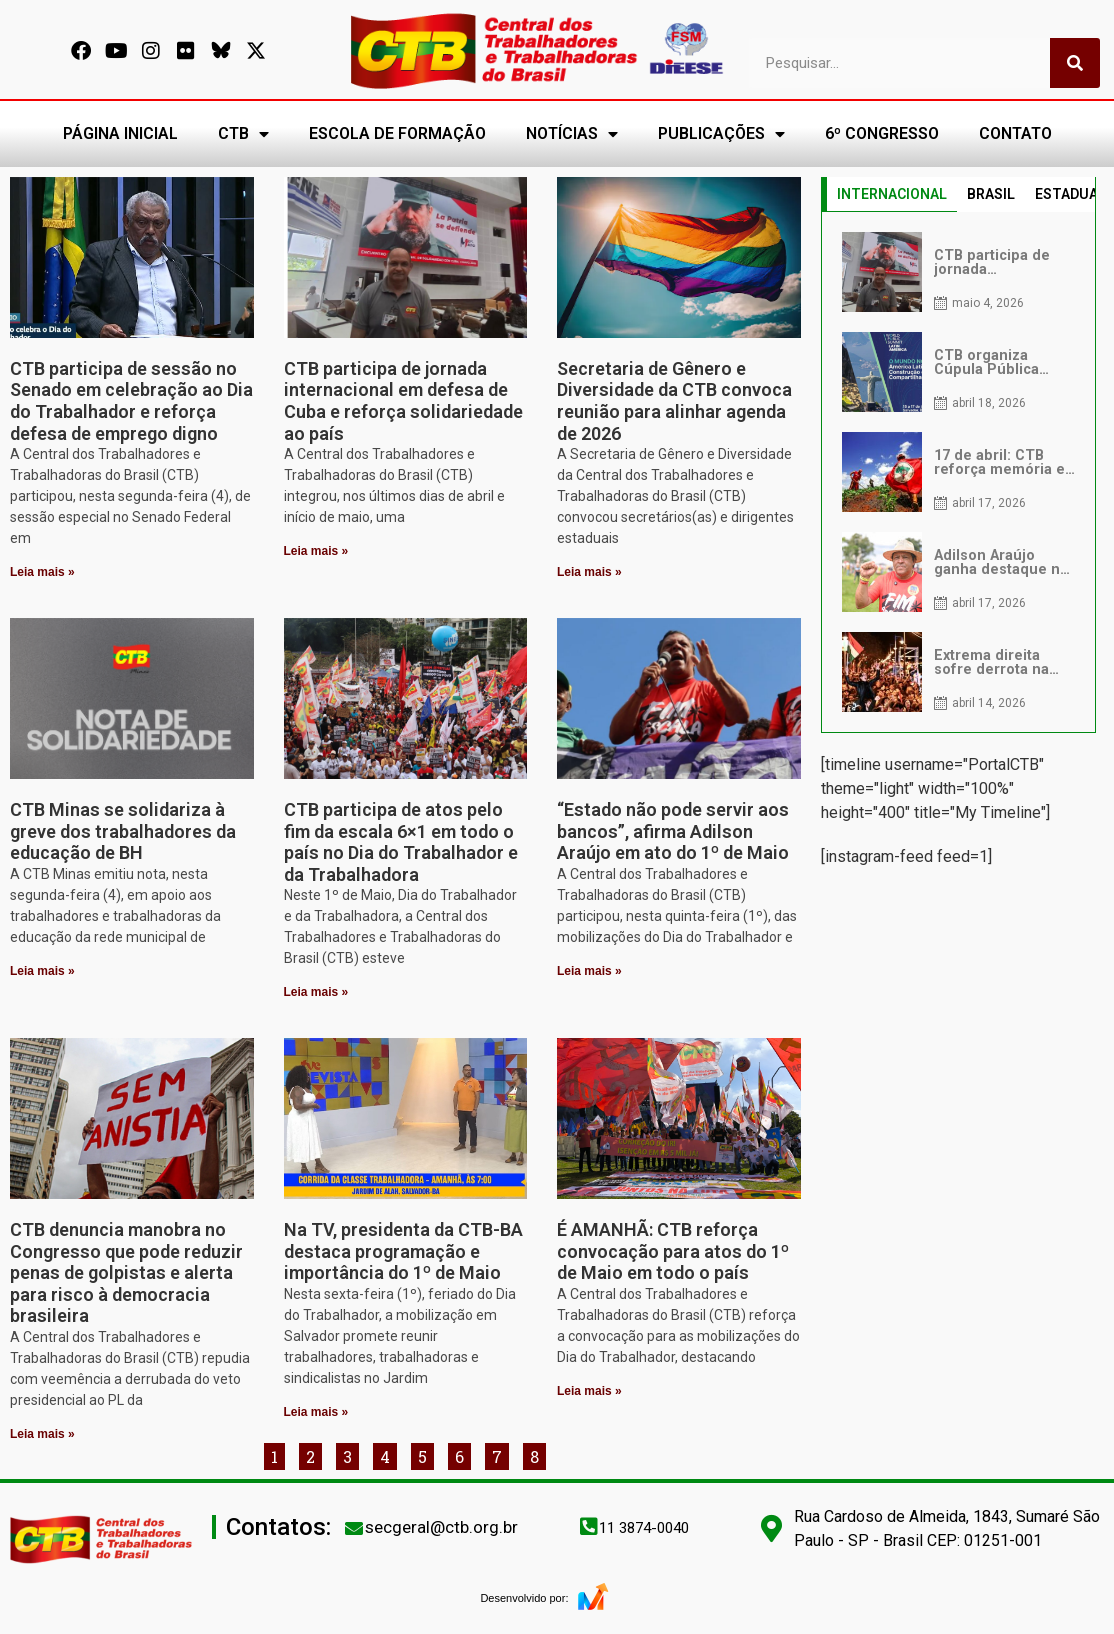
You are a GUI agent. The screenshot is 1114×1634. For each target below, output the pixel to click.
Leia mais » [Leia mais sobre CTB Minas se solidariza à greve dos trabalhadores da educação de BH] (42, 971)
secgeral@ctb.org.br (441, 1527)
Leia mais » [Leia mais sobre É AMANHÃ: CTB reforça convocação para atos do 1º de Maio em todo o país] (589, 1391)
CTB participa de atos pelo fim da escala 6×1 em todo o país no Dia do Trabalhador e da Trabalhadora (401, 842)
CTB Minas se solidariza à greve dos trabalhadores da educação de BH (123, 831)
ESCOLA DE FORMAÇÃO (397, 133)
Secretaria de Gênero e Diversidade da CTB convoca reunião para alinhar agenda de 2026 (674, 401)
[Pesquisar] (1075, 63)
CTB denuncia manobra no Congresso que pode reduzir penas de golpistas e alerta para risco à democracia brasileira (126, 1272)
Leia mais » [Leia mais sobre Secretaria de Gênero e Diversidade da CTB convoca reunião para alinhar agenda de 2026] (589, 572)
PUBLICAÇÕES (721, 134)
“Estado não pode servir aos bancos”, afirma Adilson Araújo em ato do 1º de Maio (673, 831)
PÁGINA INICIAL (120, 133)
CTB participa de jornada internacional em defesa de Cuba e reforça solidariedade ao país (403, 401)
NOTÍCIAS (572, 134)
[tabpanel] (959, 472)
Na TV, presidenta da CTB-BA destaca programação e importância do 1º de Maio (403, 1251)
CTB (243, 134)
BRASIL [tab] (991, 194)
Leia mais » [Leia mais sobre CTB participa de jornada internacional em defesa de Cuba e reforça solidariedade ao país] (316, 551)
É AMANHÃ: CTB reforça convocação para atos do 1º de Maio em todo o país (673, 1251)
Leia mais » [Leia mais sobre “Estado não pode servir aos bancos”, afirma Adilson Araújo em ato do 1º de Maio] (589, 971)
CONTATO (1015, 133)
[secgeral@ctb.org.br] (354, 1528)
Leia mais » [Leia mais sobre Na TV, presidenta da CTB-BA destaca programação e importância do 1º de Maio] (316, 1412)
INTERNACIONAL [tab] (892, 194)
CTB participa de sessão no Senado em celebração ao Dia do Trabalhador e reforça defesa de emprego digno (131, 401)
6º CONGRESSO (882, 133)
